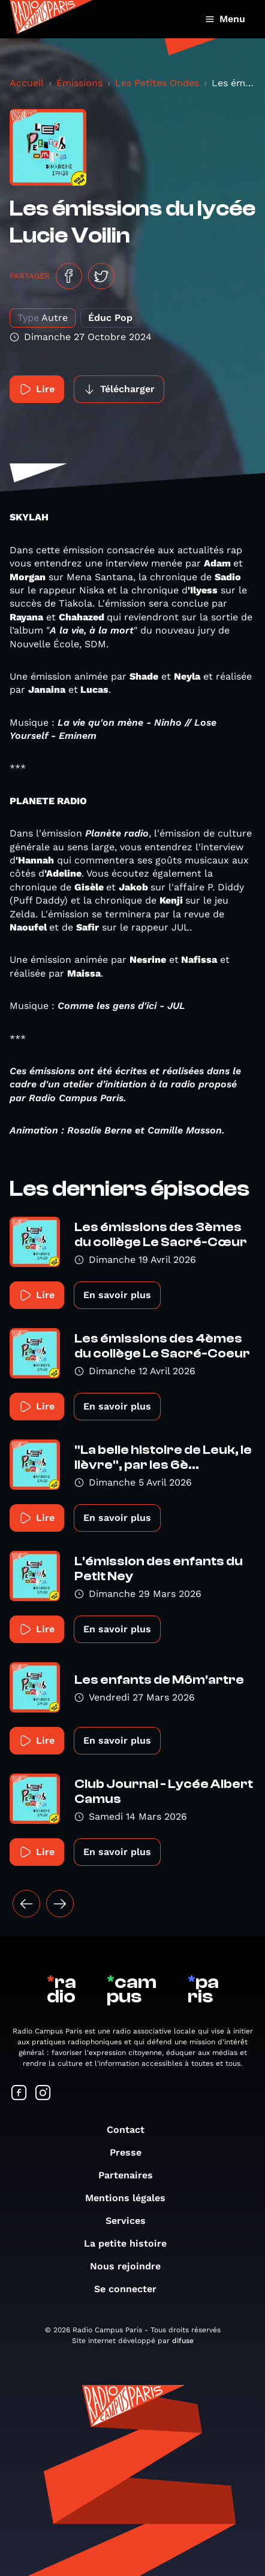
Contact (131, 2129)
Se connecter (131, 2289)
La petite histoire (131, 2243)
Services (132, 2220)
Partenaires (131, 2175)
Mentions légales (131, 2198)
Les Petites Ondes (157, 83)
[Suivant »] (60, 1903)
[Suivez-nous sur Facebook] (19, 2093)
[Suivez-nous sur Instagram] (43, 2093)
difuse (183, 2340)
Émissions (79, 83)
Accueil (27, 83)
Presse (131, 2152)
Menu (225, 19)
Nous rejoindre (131, 2266)
